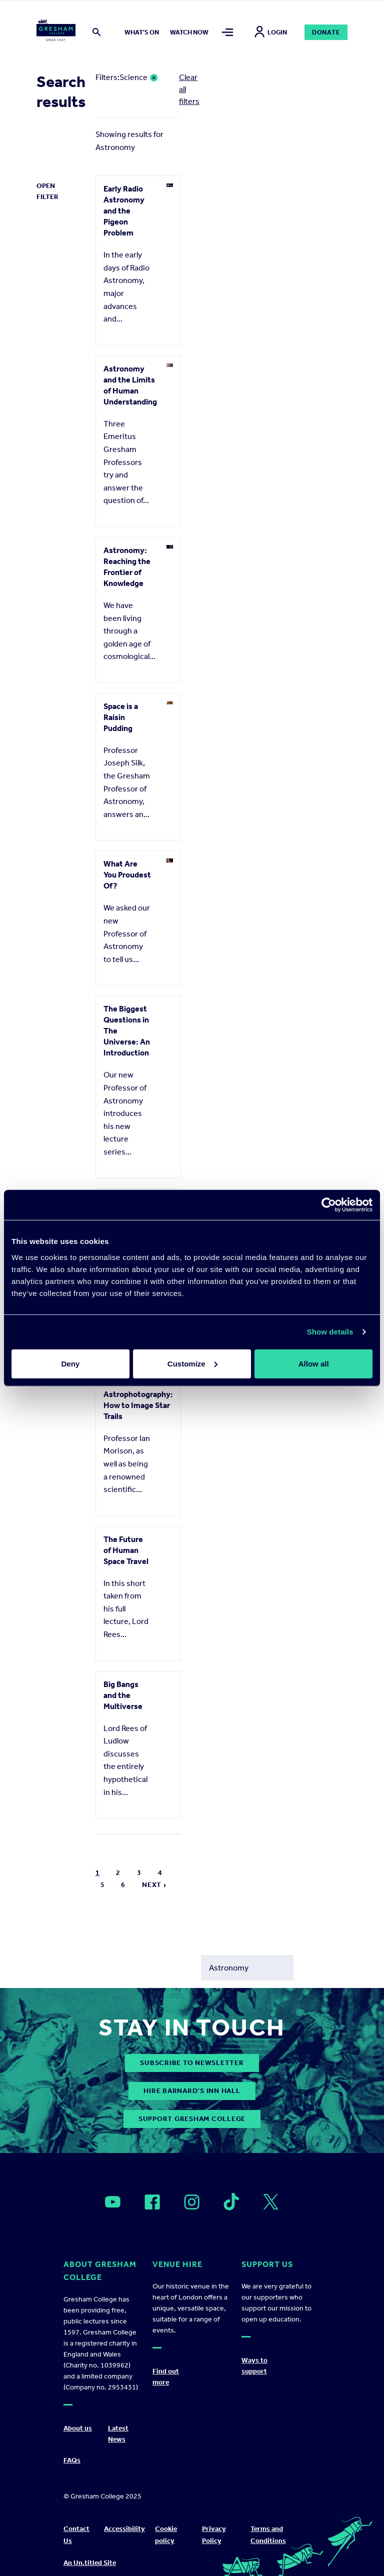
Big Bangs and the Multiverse (123, 1695)
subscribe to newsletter (192, 2062)
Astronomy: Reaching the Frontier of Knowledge (127, 567)
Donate (326, 32)
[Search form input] (247, 1967)
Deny (70, 1363)
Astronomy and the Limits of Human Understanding (130, 385)
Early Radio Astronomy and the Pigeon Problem (124, 211)
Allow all (313, 1363)
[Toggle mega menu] (227, 32)
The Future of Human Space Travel (126, 1550)
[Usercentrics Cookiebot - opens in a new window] (328, 1205)
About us (78, 2428)
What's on (141, 32)
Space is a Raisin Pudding (121, 717)
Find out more (165, 2376)
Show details (330, 1332)
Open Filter (47, 191)
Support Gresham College (192, 2118)
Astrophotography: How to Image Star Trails (138, 1405)
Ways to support (255, 2366)
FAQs (72, 2460)
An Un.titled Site (90, 2562)
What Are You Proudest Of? (127, 874)
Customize (193, 1363)
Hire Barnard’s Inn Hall (192, 2090)
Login (270, 32)
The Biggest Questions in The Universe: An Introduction (127, 1031)
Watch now (189, 32)
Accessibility (124, 2528)
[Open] (112, 2202)
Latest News (118, 2434)
